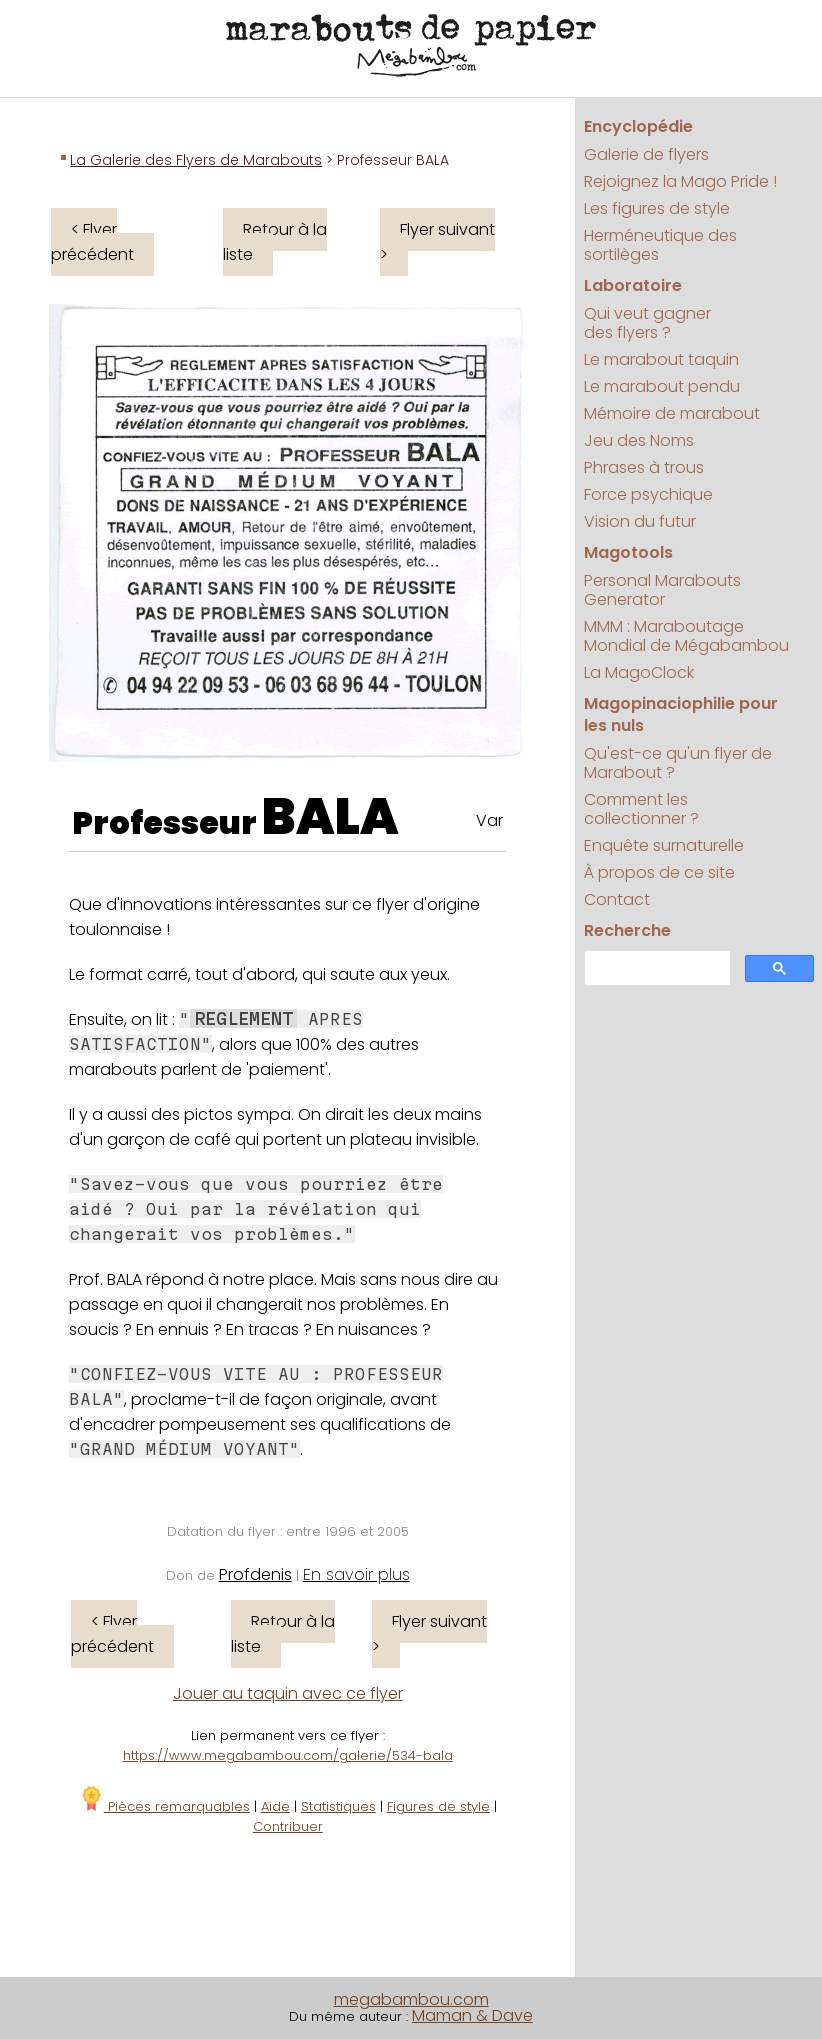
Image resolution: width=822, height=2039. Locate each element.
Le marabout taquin (661, 359)
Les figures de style (657, 208)
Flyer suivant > (437, 242)
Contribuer (288, 1826)
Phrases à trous (644, 467)
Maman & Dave (472, 2015)
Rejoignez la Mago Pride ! (680, 181)
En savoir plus (356, 1574)
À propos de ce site (659, 872)
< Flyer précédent (92, 242)
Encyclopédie (638, 126)
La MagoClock (639, 672)
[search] (655, 968)
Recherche (627, 930)
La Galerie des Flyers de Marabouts (196, 160)
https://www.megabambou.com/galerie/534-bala (288, 1755)
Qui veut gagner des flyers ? (647, 323)
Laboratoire (633, 285)
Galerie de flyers (646, 154)
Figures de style (438, 1806)
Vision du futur (640, 521)
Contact (617, 899)
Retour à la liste (275, 242)
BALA (330, 817)
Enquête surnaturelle (664, 845)
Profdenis (255, 1574)
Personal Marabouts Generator (662, 590)
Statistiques (338, 1806)
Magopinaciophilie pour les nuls (681, 714)
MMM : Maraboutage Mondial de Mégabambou (686, 636)
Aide (275, 1806)
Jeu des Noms (639, 440)
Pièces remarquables (164, 1806)
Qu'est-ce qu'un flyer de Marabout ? (678, 763)
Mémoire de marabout (672, 413)
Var (489, 820)
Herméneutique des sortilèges (660, 245)
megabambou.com (411, 1999)
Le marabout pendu (662, 386)
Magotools (628, 552)
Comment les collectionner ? (641, 809)
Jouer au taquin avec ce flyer (288, 1693)
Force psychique (648, 494)
